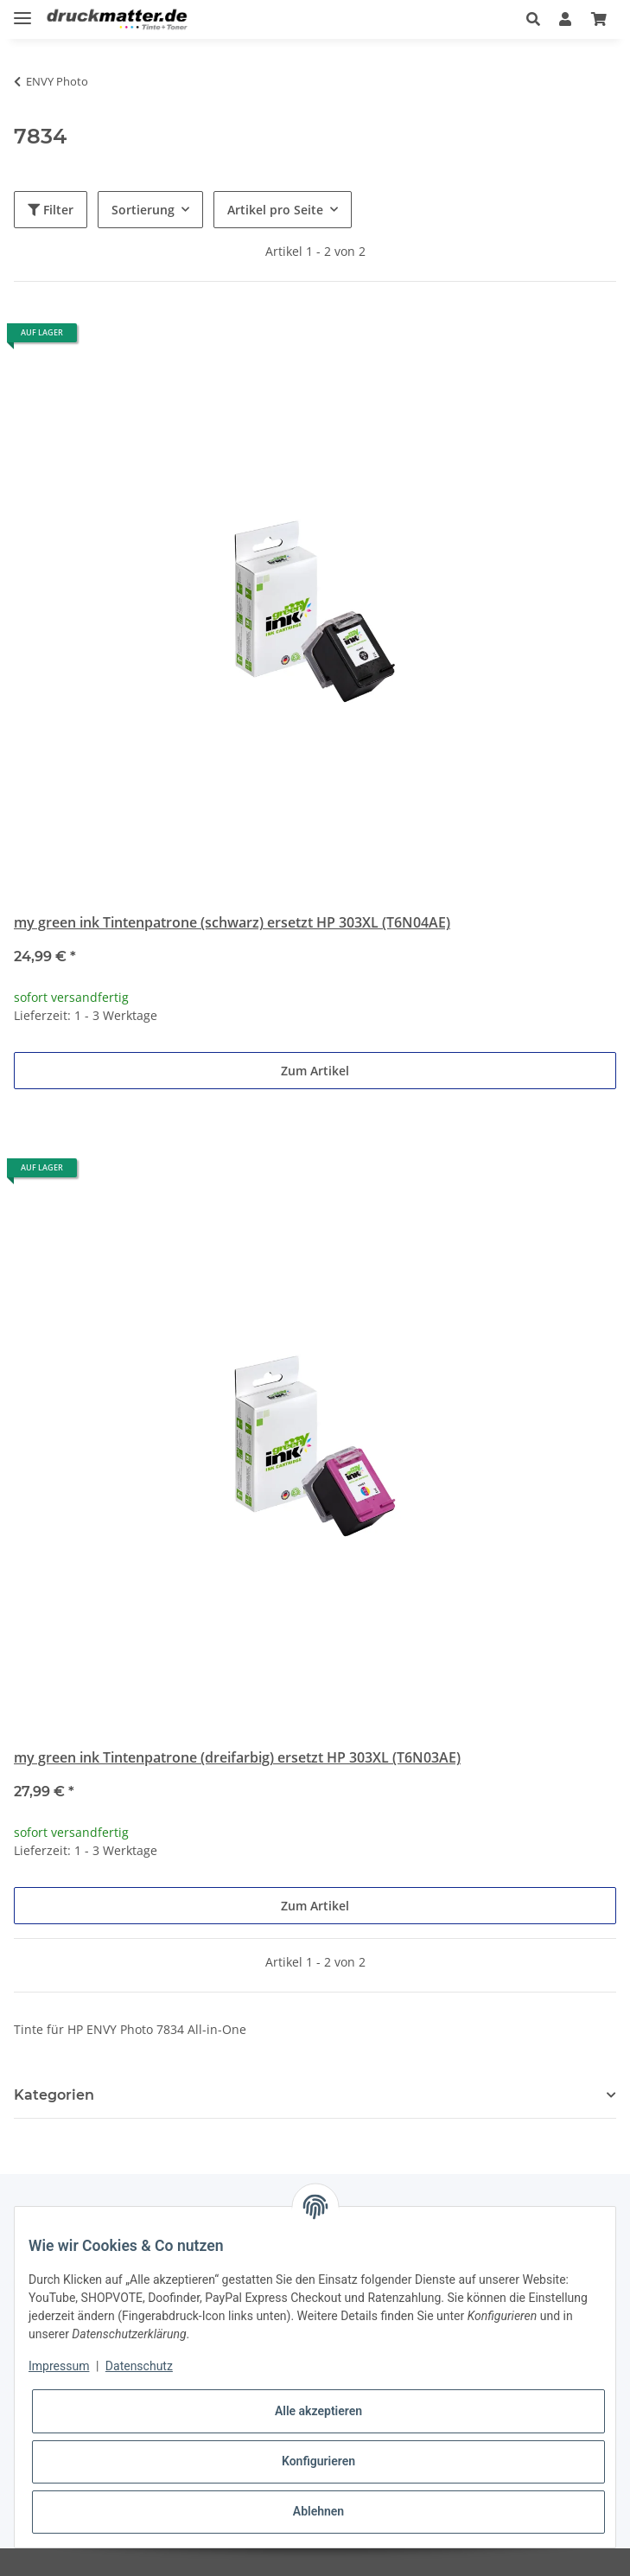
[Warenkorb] (599, 19)
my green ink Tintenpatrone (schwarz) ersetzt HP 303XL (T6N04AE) (232, 922)
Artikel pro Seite (275, 209)
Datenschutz (139, 2366)
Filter (50, 209)
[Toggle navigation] (22, 11)
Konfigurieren (318, 2461)
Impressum (59, 2366)
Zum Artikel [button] (315, 1070)
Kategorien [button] (54, 2095)
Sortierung (143, 209)
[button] (533, 19)
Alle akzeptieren (318, 2411)
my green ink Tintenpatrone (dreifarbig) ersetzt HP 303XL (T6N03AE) (237, 1757)
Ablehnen (318, 2511)
